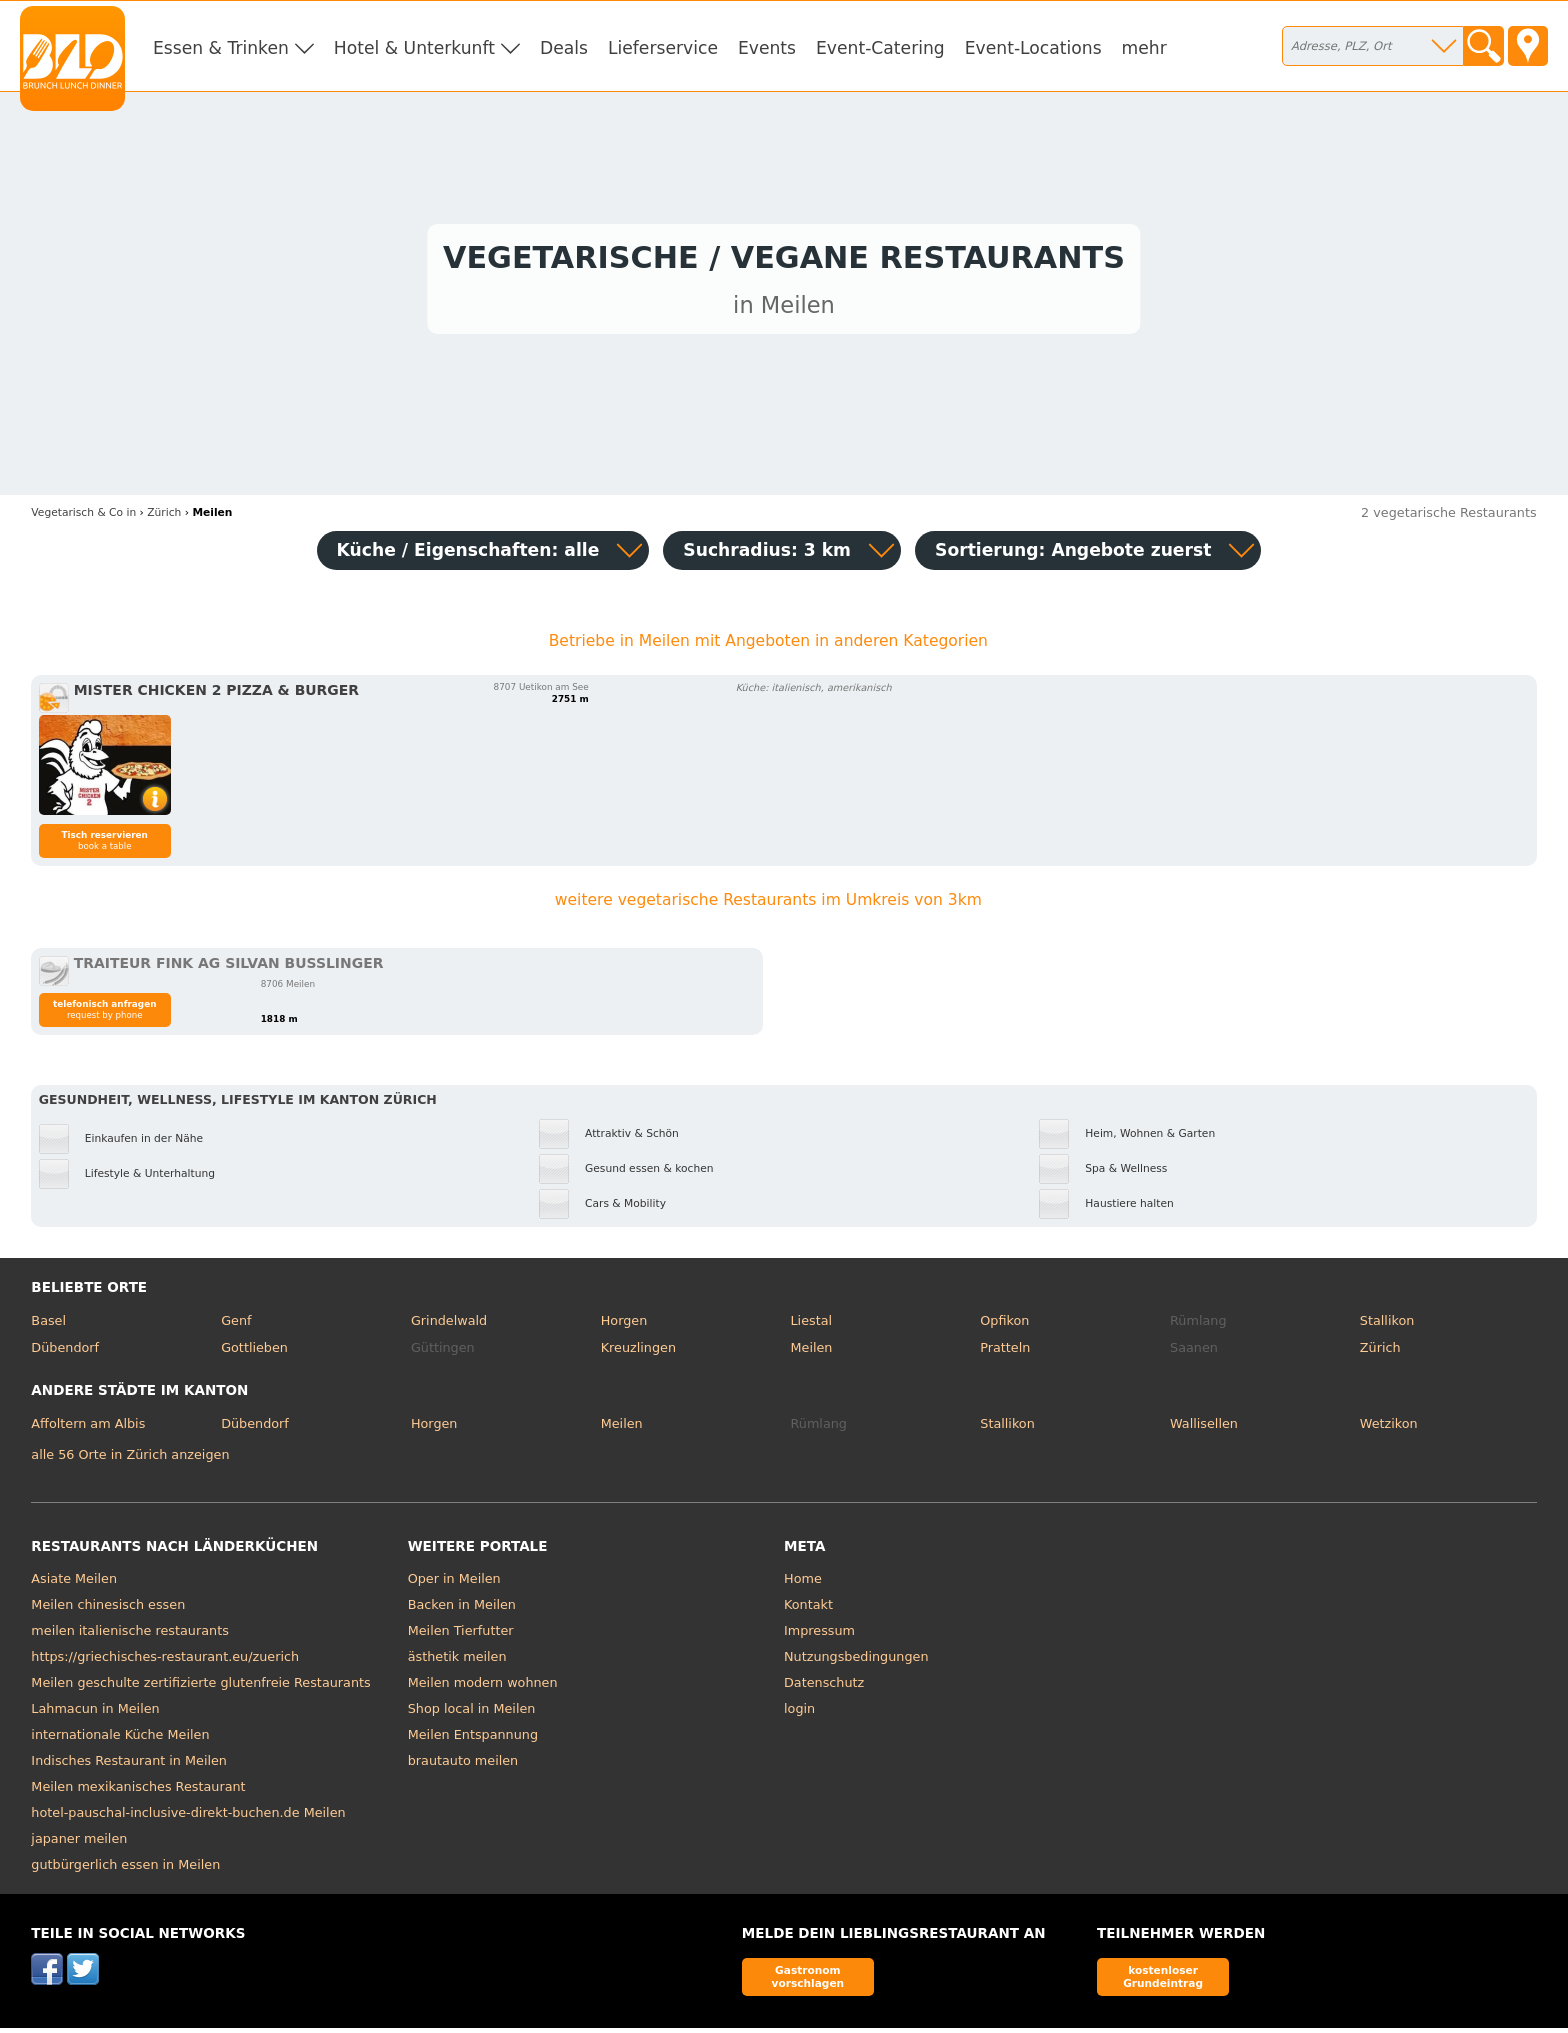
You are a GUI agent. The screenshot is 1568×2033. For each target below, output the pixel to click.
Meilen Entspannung (473, 1740)
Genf (236, 1325)
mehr (1144, 48)
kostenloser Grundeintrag (1163, 1981)
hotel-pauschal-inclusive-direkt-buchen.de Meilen (188, 1818)
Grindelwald (449, 1325)
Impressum (819, 1636)
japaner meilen (79, 1844)
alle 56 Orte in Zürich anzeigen (130, 1459)
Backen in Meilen (462, 1610)
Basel (48, 1325)
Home (803, 1584)
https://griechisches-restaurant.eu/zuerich (165, 1662)
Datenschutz (824, 1688)
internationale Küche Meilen (120, 1740)
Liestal (811, 1325)
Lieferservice (663, 48)
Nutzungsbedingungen (856, 1662)
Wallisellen (1204, 1428)
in (83, 517)
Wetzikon (1389, 1428)
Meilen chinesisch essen (108, 1610)
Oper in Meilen (454, 1584)
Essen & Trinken (221, 48)
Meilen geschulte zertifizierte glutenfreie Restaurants (200, 1688)
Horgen (624, 1325)
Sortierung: (1073, 555)
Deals (564, 48)
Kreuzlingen (638, 1353)
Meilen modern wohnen (483, 1688)
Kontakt (808, 1610)
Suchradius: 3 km (767, 555)
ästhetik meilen (457, 1662)
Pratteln (1005, 1353)
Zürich (1380, 1353)
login (799, 1714)
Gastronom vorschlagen (808, 1981)
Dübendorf (65, 1353)
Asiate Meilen (74, 1584)
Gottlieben (254, 1353)
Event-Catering (880, 48)
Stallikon (1387, 1325)
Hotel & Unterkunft (414, 48)
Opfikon (1004, 1325)
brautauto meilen (463, 1766)
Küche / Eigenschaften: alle (468, 555)
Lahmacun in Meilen (95, 1714)
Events (767, 48)
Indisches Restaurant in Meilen (129, 1766)
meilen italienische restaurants (129, 1636)
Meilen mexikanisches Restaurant (138, 1792)
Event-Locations (1033, 48)
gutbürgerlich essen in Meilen (125, 1870)
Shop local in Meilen (472, 1714)
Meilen (811, 1353)
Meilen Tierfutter (461, 1636)
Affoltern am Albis (88, 1428)
